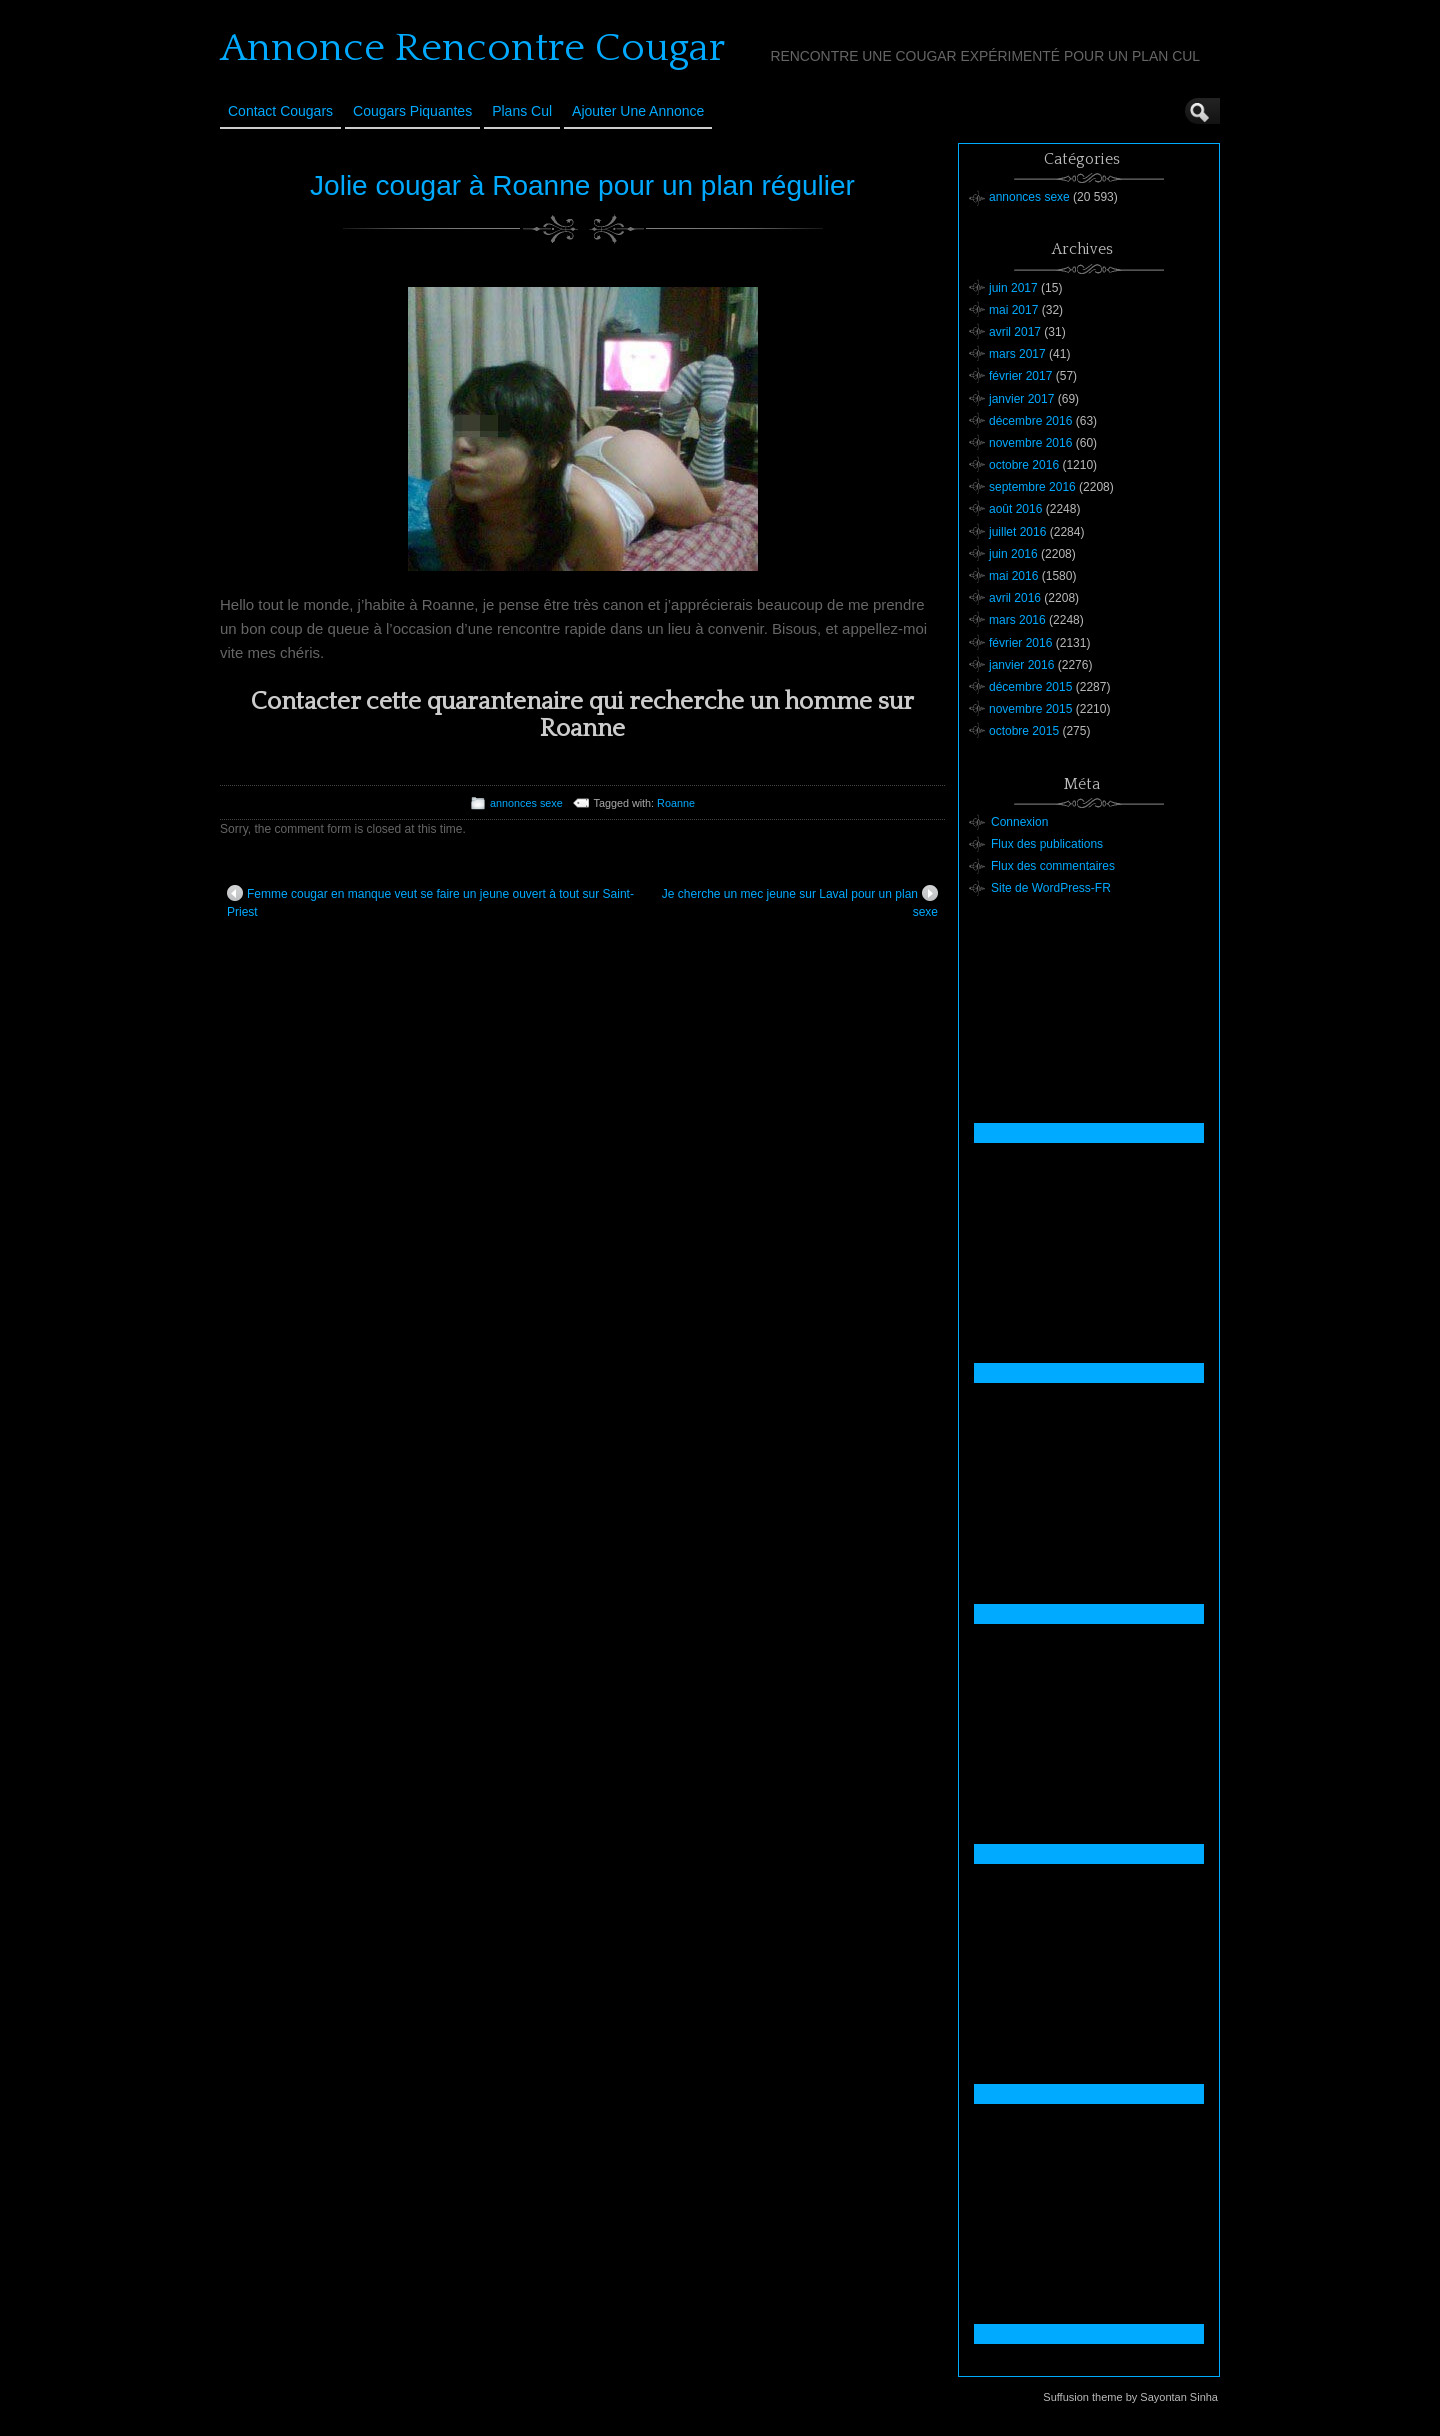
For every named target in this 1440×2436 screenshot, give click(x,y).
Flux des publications (1047, 844)
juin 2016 (1013, 554)
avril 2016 (1015, 598)
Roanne (676, 803)
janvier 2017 (1021, 399)
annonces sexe (526, 803)
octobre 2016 (1024, 465)
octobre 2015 (1024, 731)
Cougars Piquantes (412, 111)
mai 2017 (1013, 310)
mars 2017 (1017, 354)
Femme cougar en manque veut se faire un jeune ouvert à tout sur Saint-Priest (430, 902)
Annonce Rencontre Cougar (472, 48)
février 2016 (1020, 643)
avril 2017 (1015, 332)
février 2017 (1020, 376)
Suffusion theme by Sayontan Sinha (1130, 2397)
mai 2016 (1013, 576)
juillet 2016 (1017, 532)
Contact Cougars (280, 111)
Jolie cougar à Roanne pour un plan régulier (582, 185)
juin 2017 (1013, 288)
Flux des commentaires (1053, 866)
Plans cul (522, 111)
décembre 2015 (1030, 687)
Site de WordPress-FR (1051, 888)
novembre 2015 (1030, 709)
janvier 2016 (1021, 665)
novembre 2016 (1030, 443)
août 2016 (1015, 509)
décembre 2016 (1030, 421)
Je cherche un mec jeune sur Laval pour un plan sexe (800, 902)
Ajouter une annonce (638, 111)
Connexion (1019, 822)
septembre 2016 (1032, 487)
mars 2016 (1017, 620)
